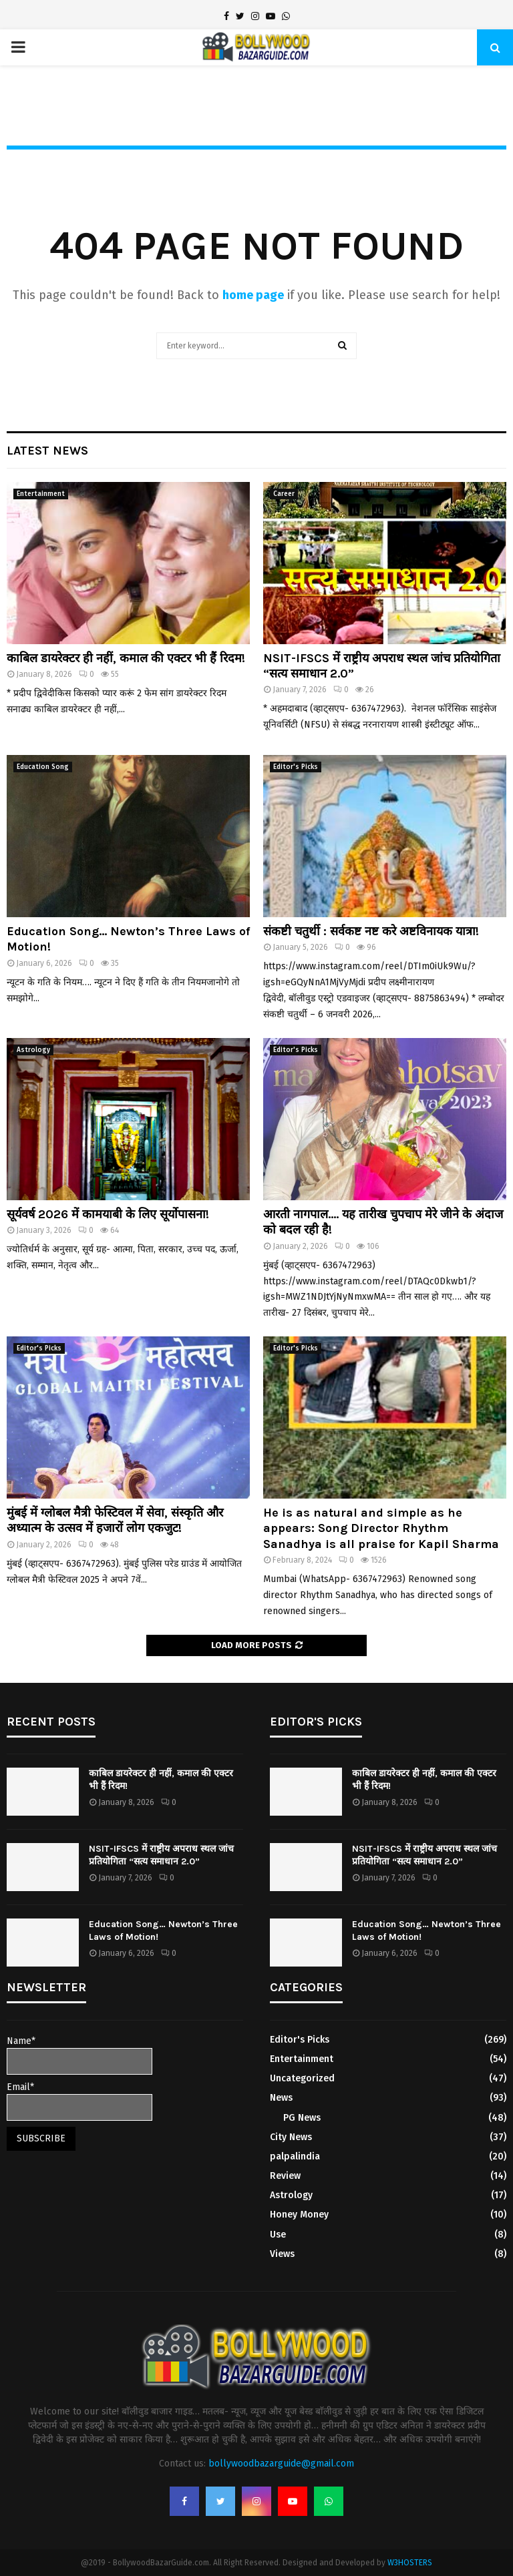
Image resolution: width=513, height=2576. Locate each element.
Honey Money (299, 2214)
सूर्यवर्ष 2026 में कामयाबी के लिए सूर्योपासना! (108, 1214)
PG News (302, 2117)
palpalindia (295, 2156)
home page (253, 295)
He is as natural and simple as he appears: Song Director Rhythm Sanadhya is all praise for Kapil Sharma (381, 1528)
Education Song (43, 767)
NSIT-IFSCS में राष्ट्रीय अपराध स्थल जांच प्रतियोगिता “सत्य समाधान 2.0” (161, 1854)
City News (291, 2137)
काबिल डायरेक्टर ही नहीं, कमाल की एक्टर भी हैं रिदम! (126, 658)
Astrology (33, 1050)
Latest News (47, 450)
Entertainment (41, 494)
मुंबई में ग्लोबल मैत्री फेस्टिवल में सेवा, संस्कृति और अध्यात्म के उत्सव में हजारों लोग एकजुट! (115, 1520)
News (281, 2097)
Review (285, 2175)
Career (284, 494)
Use (278, 2234)
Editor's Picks (295, 767)
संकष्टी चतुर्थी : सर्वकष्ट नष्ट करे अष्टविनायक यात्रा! (371, 931)
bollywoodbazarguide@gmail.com (281, 2463)
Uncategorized (302, 2078)
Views (282, 2254)
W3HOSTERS (409, 2562)
